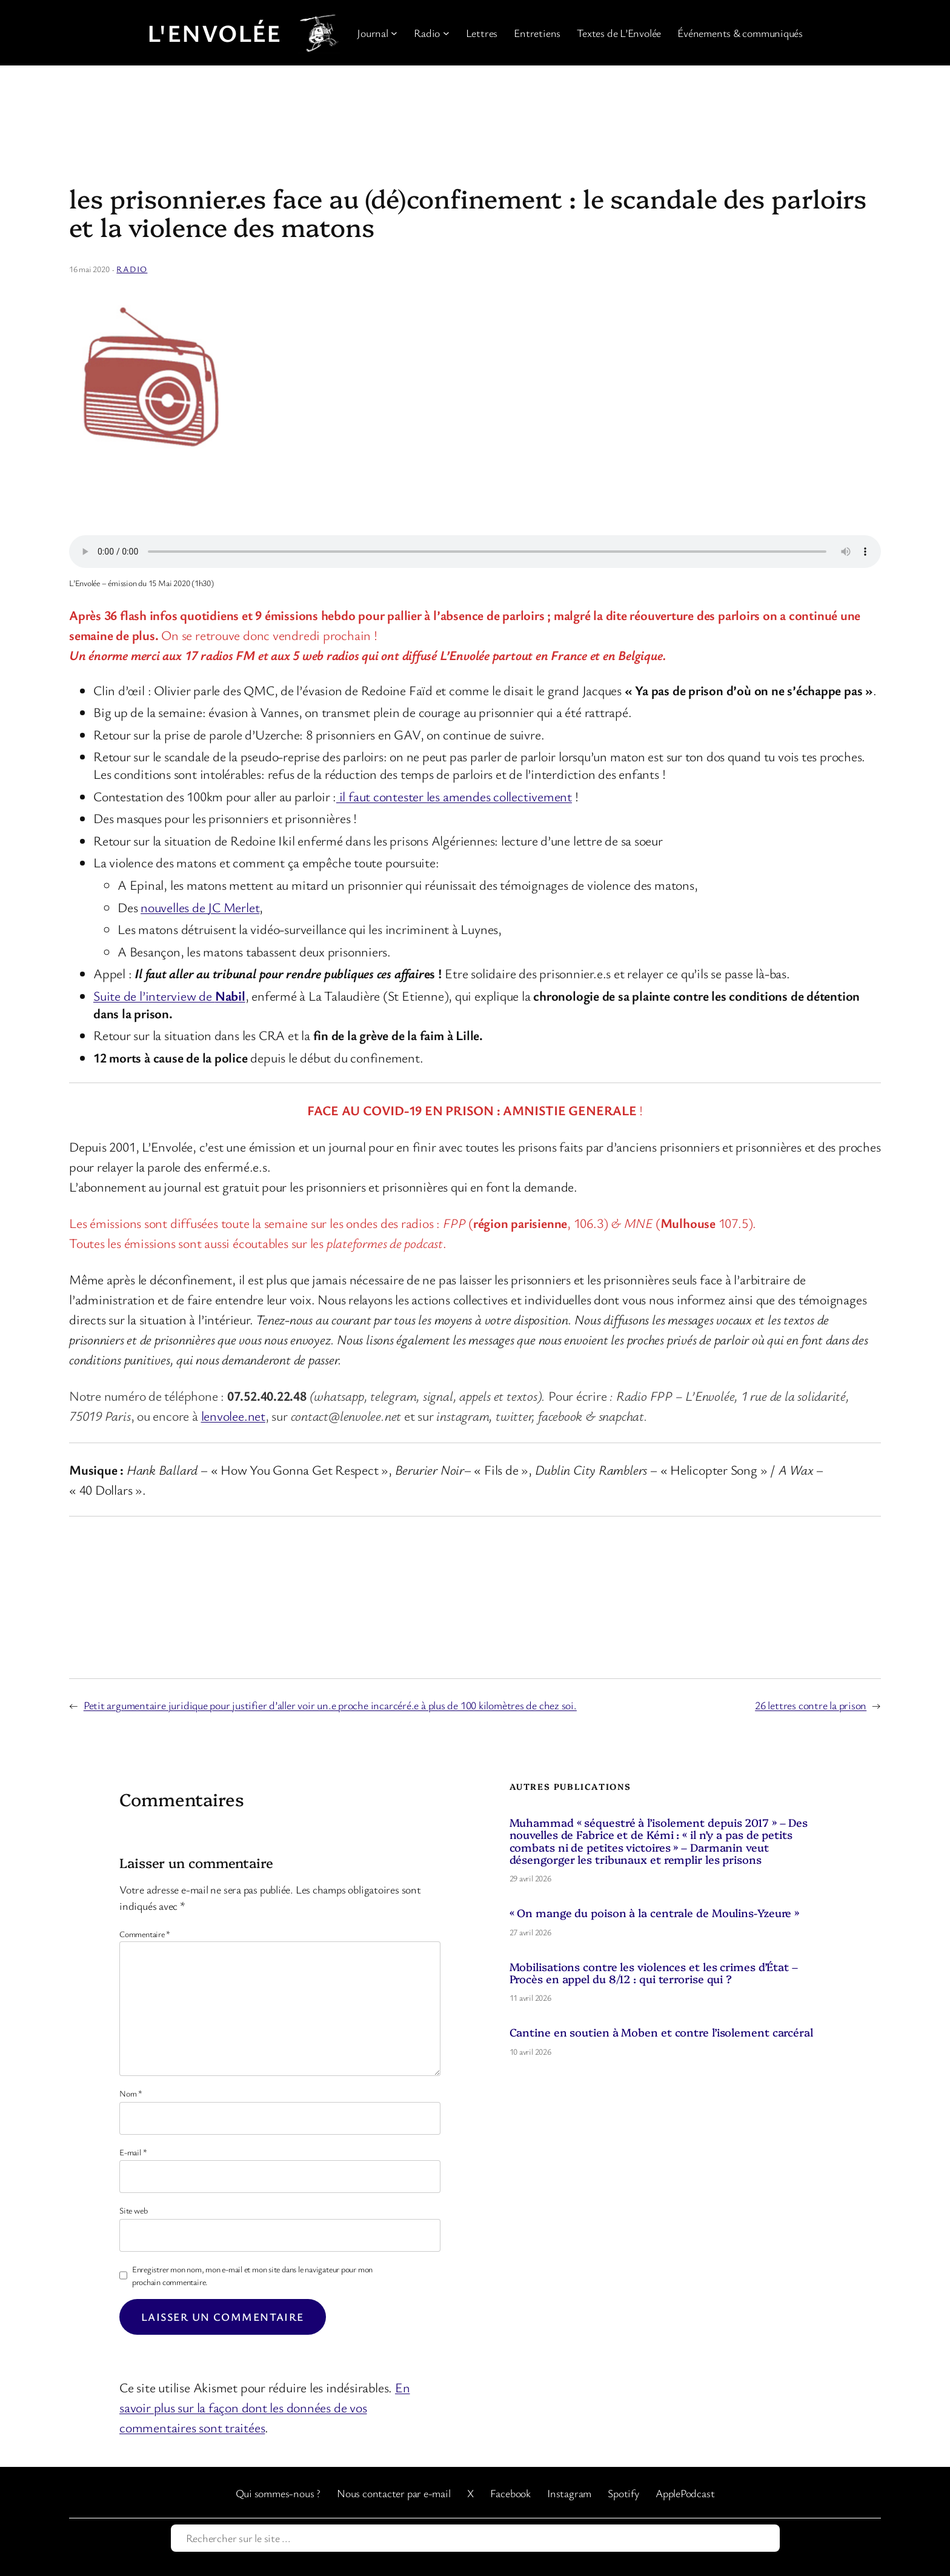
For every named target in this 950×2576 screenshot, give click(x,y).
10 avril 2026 (530, 2051)
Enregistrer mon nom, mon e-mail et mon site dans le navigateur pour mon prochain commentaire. (252, 2275)
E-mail (133, 2152)
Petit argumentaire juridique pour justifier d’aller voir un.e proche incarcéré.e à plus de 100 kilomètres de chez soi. (330, 1705)
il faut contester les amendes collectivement (454, 796)
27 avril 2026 (530, 1932)
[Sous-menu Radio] (446, 33)
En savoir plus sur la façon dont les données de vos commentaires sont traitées (264, 2407)
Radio (131, 269)
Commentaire (144, 1934)
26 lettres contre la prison (810, 1705)
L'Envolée (214, 32)
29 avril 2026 (530, 1878)
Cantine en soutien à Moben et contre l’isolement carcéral (661, 2032)
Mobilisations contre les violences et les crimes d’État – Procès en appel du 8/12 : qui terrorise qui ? (654, 1973)
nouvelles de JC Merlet (200, 907)
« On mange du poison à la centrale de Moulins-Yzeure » (655, 1913)
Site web (133, 2210)
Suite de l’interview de (169, 995)
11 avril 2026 (530, 1997)
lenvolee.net (233, 1415)
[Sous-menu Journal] (394, 33)
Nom (130, 2093)
